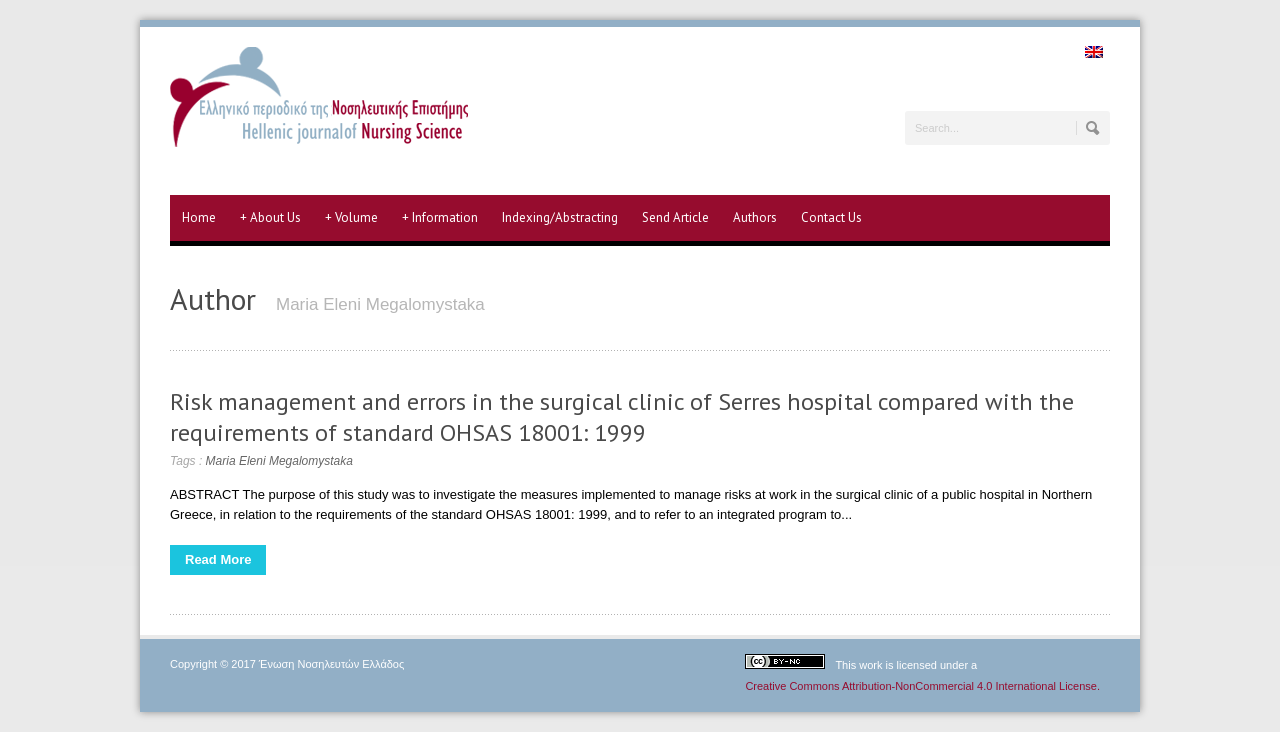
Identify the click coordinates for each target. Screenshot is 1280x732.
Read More (218, 559)
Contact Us (831, 217)
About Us (270, 218)
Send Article (675, 217)
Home (199, 217)
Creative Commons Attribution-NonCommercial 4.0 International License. (922, 686)
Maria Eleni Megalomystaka (279, 461)
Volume (351, 218)
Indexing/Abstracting (560, 217)
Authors (755, 217)
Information (440, 218)
